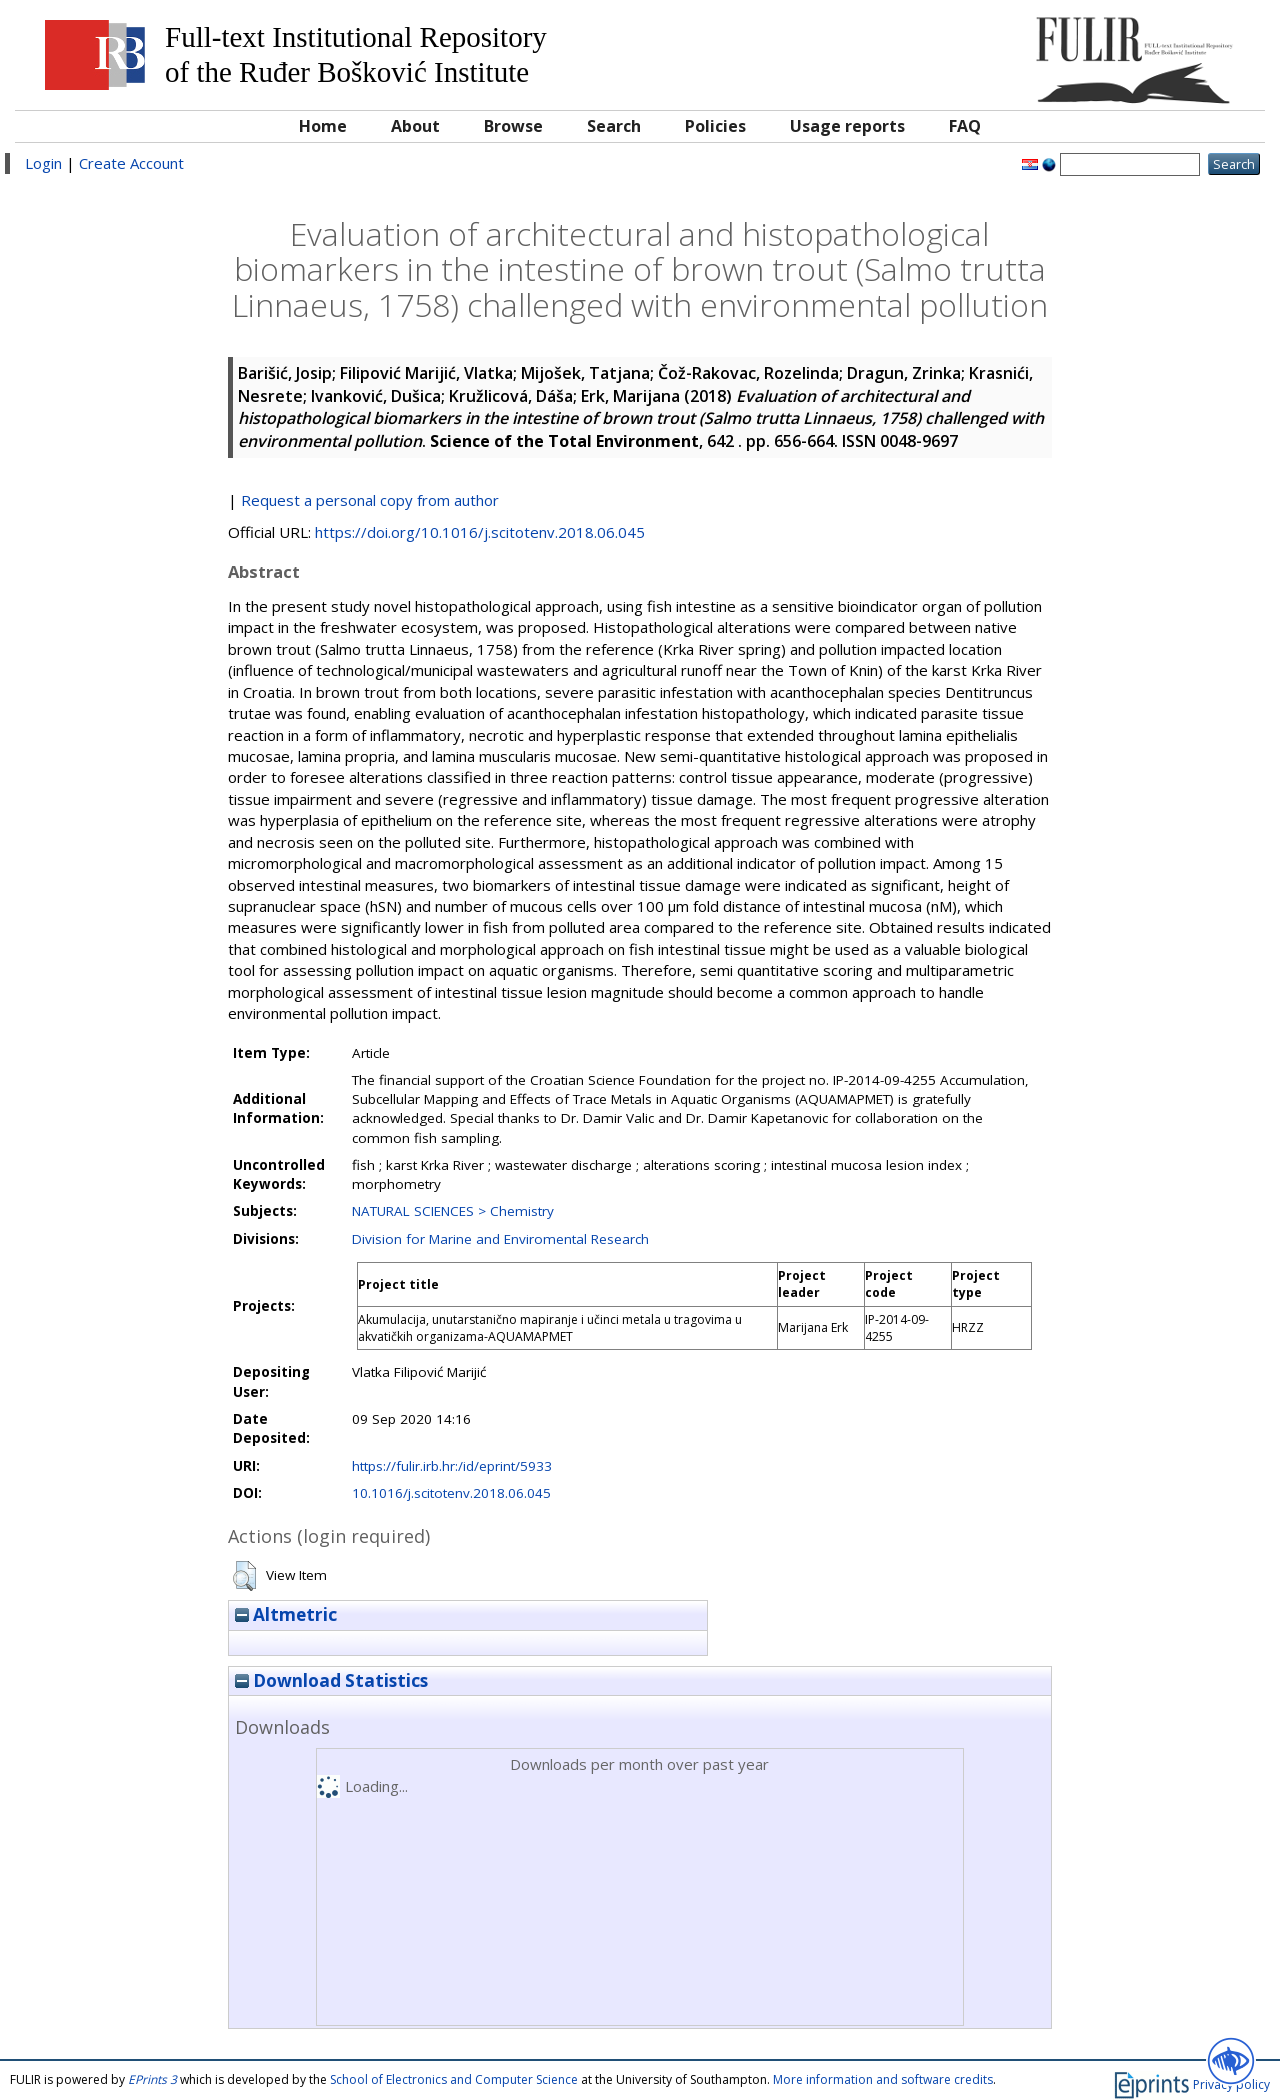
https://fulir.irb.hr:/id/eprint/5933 (452, 1466)
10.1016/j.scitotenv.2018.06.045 (451, 1493)
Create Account (131, 163)
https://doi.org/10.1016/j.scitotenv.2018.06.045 (480, 532)
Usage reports (847, 126)
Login (43, 163)
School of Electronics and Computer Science (454, 2079)
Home (323, 126)
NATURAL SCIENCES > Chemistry (453, 1211)
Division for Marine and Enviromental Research (500, 1239)
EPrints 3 (152, 2079)
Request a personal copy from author (370, 500)
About (415, 126)
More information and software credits (883, 2079)
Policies (715, 126)
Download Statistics (331, 1680)
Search (614, 126)
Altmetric (286, 1614)
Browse (513, 126)
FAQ (965, 126)
